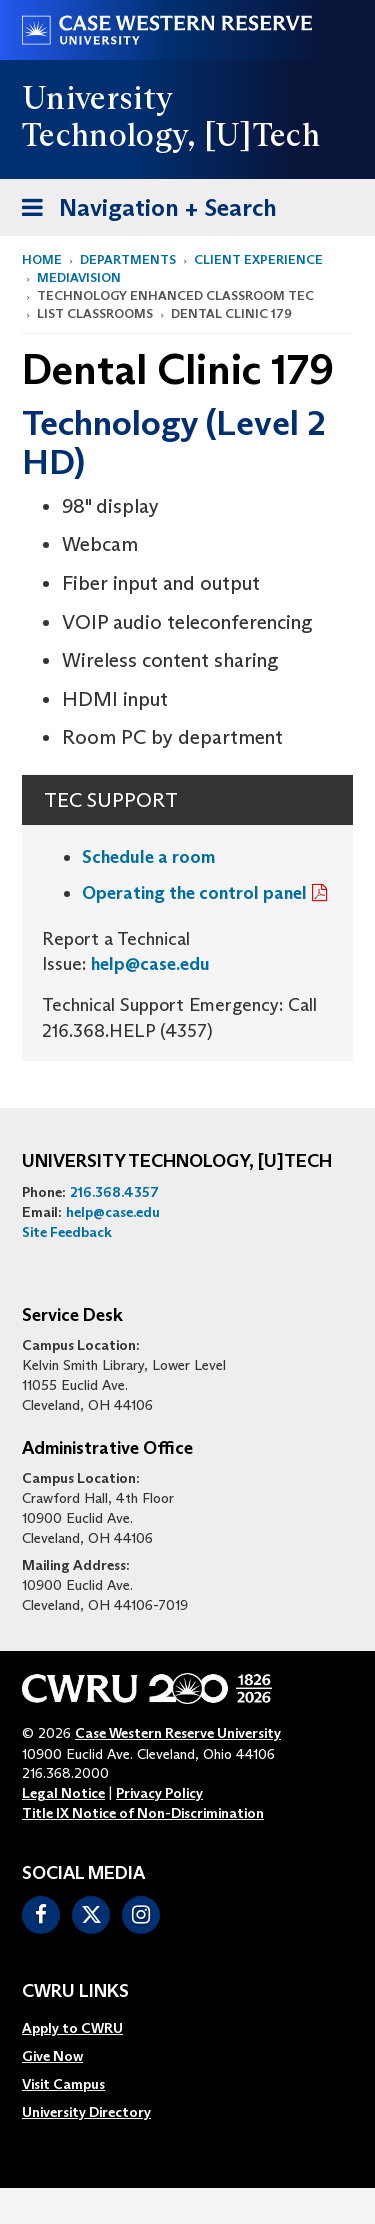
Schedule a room (148, 857)
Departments (128, 259)
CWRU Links (75, 1992)
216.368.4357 (114, 1192)
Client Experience (258, 259)
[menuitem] (86, 2028)
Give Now (52, 2056)
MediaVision (79, 277)
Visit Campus (63, 2084)
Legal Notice (63, 1793)
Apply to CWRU (72, 2028)
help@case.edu (150, 964)
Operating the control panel (194, 893)
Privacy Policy (159, 1793)
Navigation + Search (143, 211)
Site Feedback (67, 1232)
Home (42, 259)
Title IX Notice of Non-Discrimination (143, 1813)
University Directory (86, 2112)
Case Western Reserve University (178, 1733)
